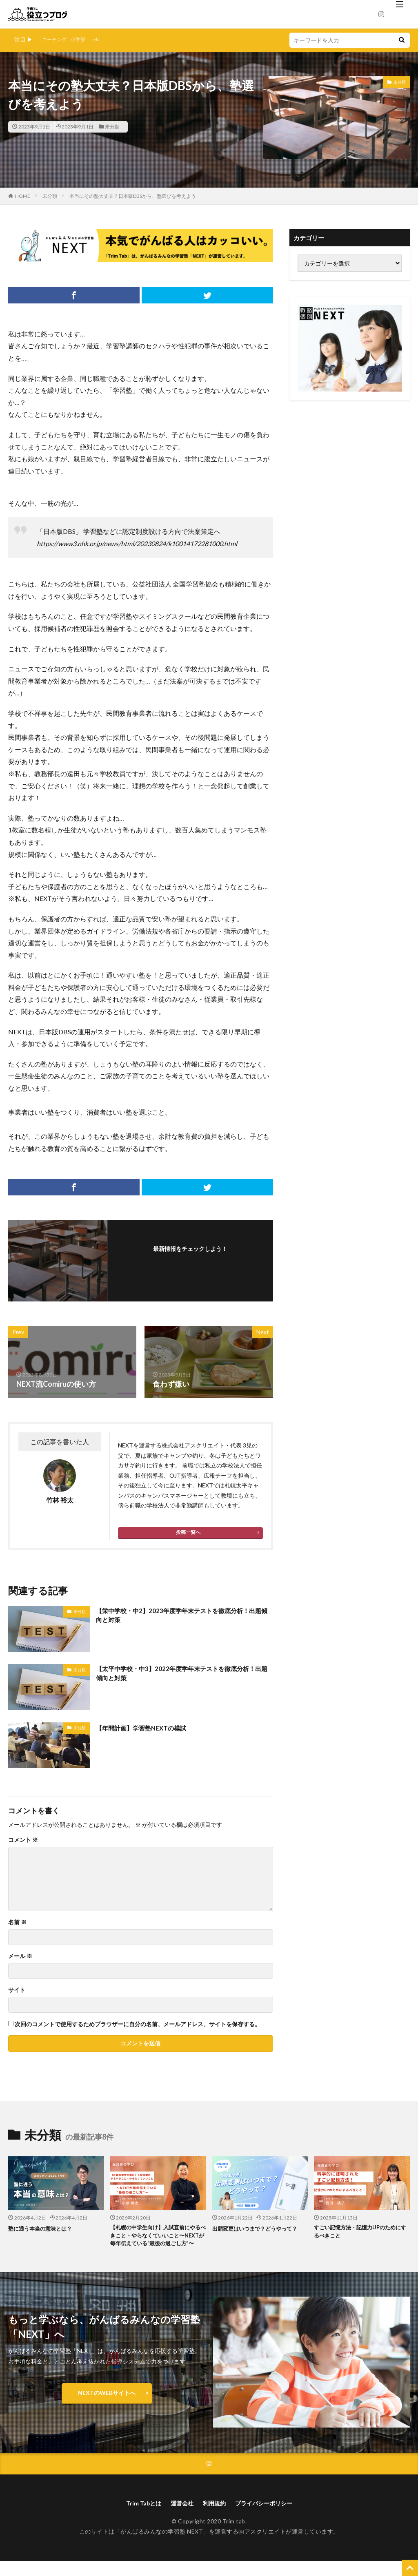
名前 (17, 1922)
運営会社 (179, 2517)
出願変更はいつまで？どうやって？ (255, 2232)
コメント (23, 1840)
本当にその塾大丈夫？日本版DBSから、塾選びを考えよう (132, 196)
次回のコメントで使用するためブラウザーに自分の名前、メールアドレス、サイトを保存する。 (137, 2024)
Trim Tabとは (136, 2517)
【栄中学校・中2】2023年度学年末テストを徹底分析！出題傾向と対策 (179, 1617)
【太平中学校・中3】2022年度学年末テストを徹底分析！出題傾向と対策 (183, 1675)
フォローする (190, 1259)
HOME (22, 196)
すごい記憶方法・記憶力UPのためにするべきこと (361, 2232)
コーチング (56, 39)
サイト (16, 1990)
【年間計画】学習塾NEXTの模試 (149, 1727)
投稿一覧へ (188, 1532)
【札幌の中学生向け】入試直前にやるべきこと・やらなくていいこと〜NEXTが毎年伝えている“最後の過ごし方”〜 (156, 2242)
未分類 (112, 127)
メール (20, 1956)
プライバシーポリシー (269, 2517)
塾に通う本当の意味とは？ (45, 2228)
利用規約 (214, 2517)
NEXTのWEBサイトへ (107, 2405)
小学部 (83, 39)
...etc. (102, 39)
